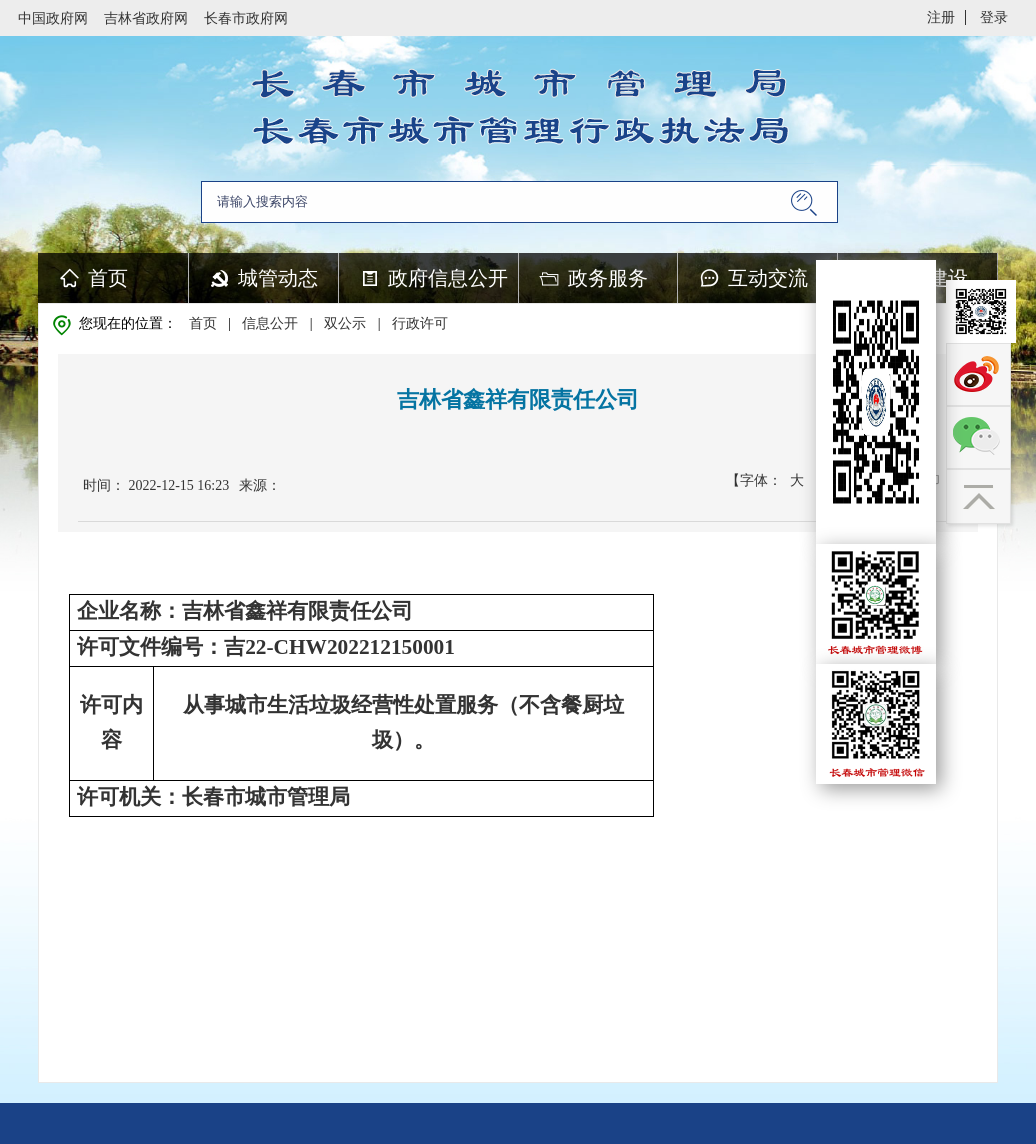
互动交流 (768, 278)
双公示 (345, 323)
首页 (108, 278)
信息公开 (270, 323)
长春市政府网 (246, 18)
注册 (941, 17)
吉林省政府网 (146, 18)
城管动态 (278, 278)
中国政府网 (53, 18)
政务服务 (608, 278)
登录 (994, 17)
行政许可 (420, 323)
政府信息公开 (448, 278)
